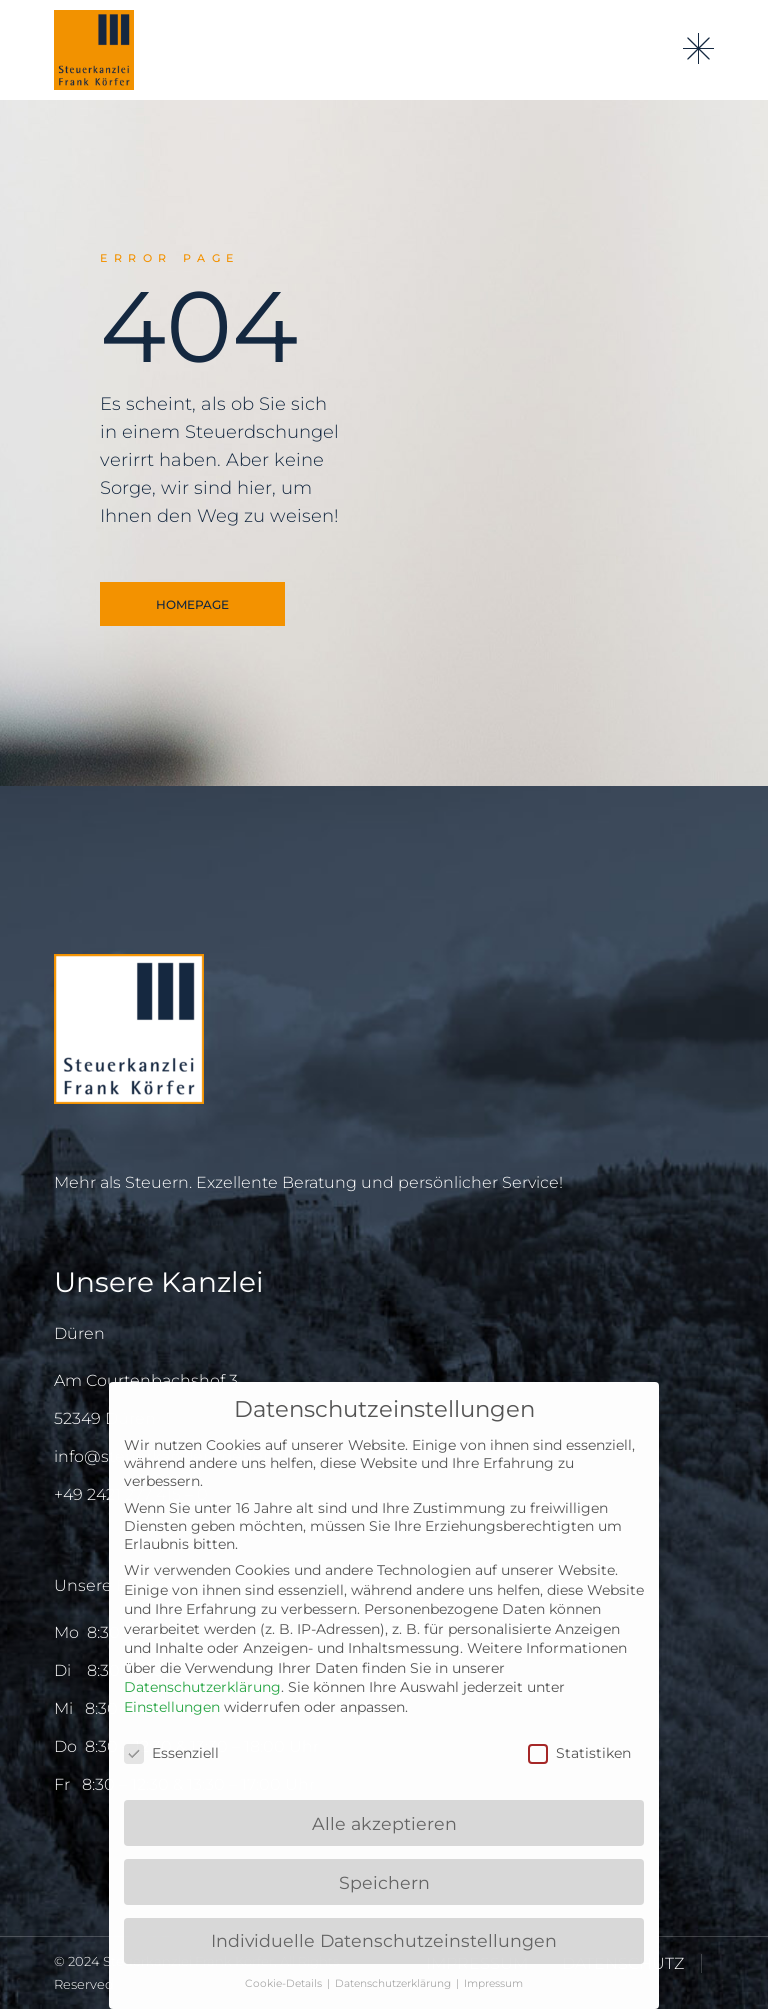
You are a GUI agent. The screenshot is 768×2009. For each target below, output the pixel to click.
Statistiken (579, 1753)
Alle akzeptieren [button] (384, 1823)
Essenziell (171, 1753)
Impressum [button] (493, 1983)
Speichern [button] (384, 1882)
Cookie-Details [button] (285, 1983)
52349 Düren (105, 1418)
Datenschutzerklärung (202, 1687)
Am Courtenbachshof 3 (146, 1380)
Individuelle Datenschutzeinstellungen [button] (384, 1940)
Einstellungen (172, 1707)
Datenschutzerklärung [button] (394, 1983)
